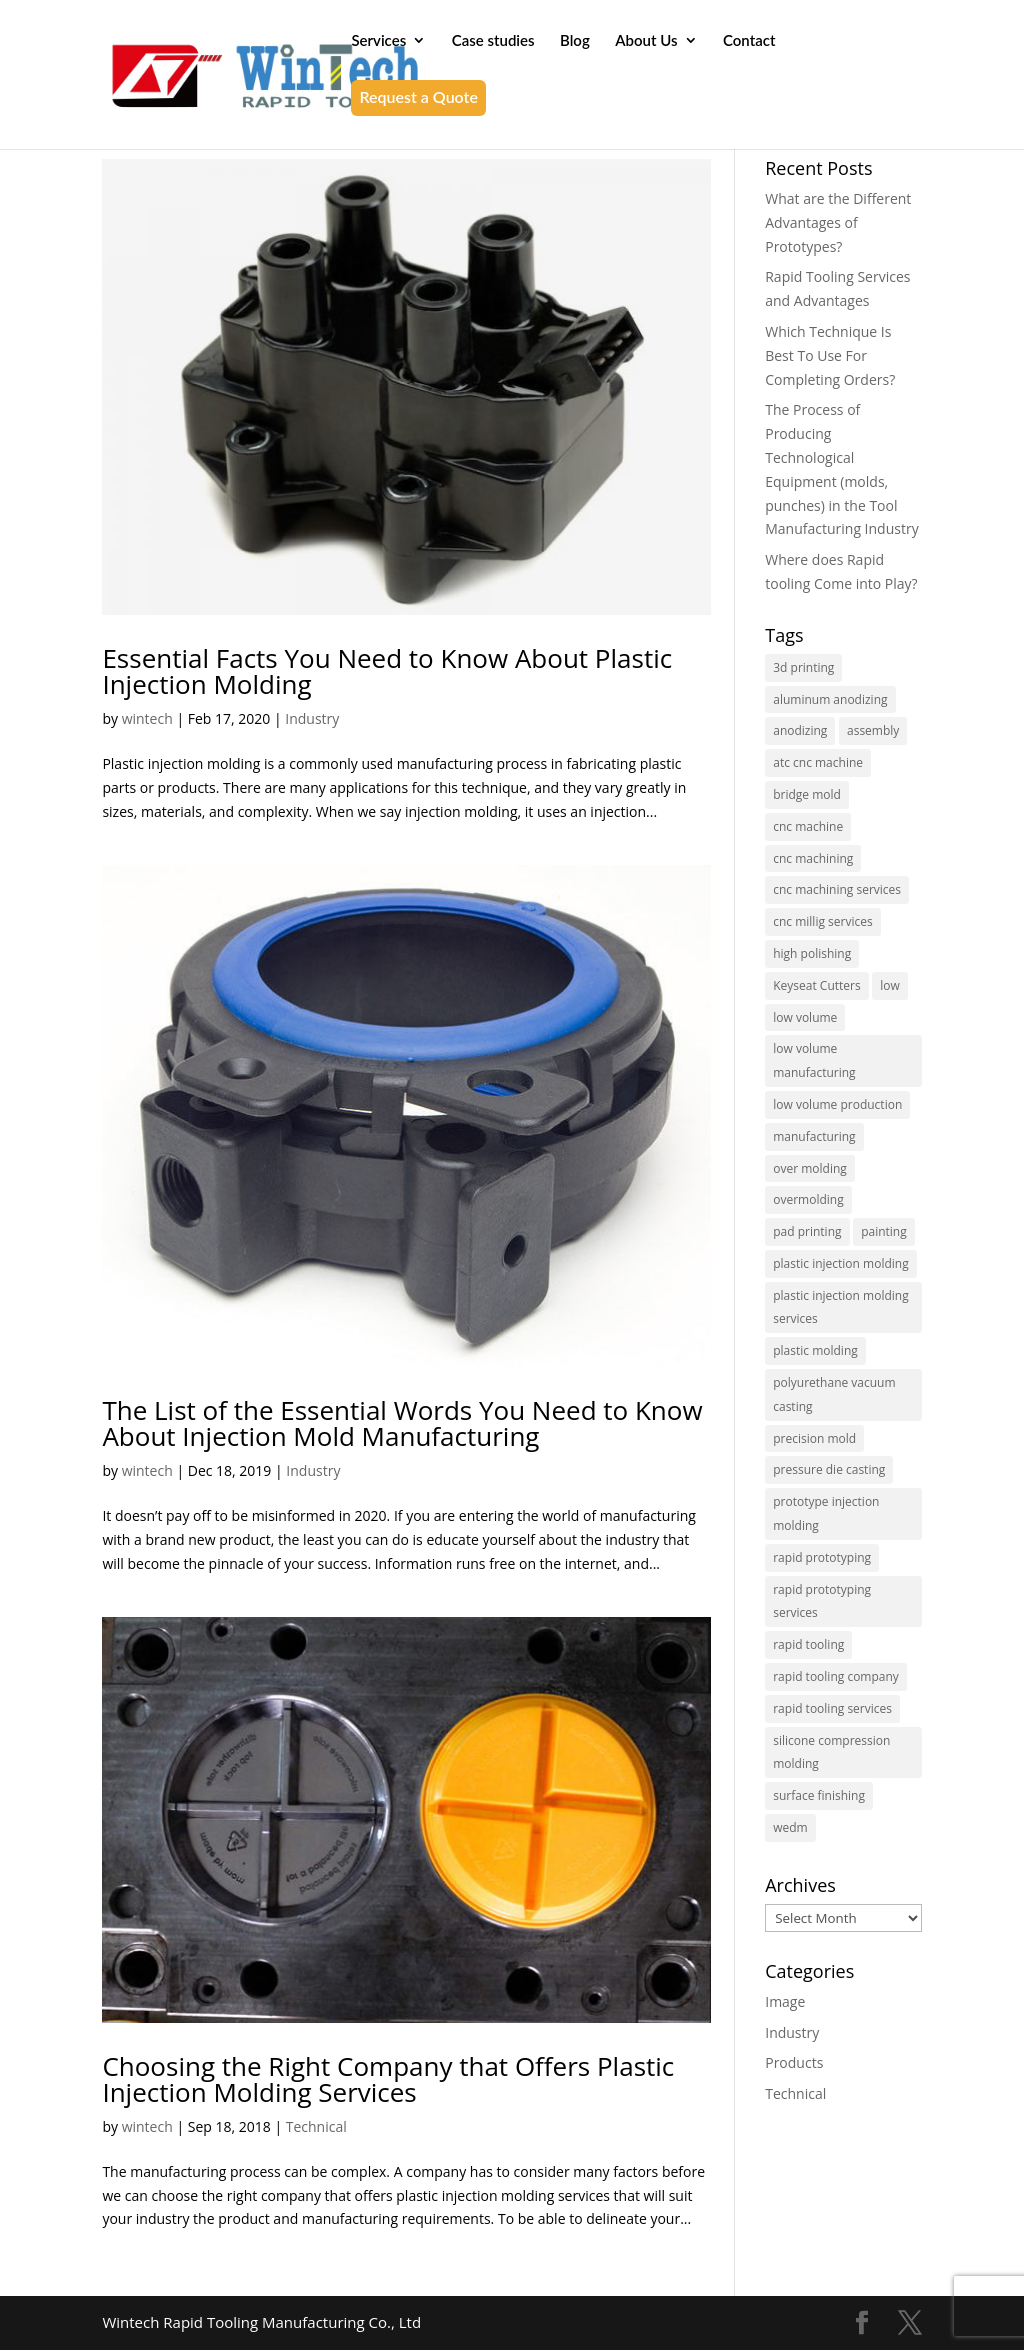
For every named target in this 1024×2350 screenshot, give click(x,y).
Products (794, 2062)
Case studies (493, 41)
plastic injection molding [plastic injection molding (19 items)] (840, 1263)
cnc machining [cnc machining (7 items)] (813, 858)
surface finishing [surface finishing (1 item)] (819, 1795)
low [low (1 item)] (890, 985)
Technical (316, 2126)
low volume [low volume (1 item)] (805, 1017)
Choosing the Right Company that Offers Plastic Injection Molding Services (388, 2079)
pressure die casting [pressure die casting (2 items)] (829, 1469)
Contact (749, 41)
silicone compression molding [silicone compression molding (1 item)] (831, 1752)
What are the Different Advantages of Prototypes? (838, 222)
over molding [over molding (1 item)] (810, 1168)
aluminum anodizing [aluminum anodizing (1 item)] (830, 699)
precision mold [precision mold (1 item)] (814, 1438)
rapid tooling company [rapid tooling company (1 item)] (836, 1676)
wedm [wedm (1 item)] (790, 1827)
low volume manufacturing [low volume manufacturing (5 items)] (814, 1060)
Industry (312, 718)
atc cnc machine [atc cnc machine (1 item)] (818, 762)
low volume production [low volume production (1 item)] (837, 1104)
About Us (646, 41)
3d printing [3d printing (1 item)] (803, 667)
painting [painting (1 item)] (884, 1231)
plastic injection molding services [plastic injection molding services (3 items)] (840, 1307)
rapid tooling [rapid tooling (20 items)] (808, 1644)
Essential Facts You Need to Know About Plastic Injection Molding (387, 671)
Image (785, 2001)
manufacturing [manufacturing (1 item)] (814, 1136)
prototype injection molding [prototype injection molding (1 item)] (826, 1513)
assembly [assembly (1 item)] (873, 730)
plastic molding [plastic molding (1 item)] (815, 1350)
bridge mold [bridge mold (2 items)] (807, 794)
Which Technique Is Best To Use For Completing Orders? (830, 355)
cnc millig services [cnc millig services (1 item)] (822, 921)
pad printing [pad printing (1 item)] (807, 1231)
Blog (575, 41)
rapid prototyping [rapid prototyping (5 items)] (822, 1557)
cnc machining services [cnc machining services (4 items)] (837, 889)
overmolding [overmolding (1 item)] (808, 1199)
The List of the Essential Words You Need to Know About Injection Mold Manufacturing (402, 1423)
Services (378, 41)
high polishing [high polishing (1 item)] (812, 953)
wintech (147, 718)
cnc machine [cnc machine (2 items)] (808, 826)
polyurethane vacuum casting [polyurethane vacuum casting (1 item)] (834, 1394)
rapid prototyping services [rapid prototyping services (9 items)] (822, 1601)
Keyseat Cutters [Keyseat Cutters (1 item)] (816, 985)
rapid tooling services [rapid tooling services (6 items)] (832, 1708)
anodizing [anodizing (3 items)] (800, 730)
